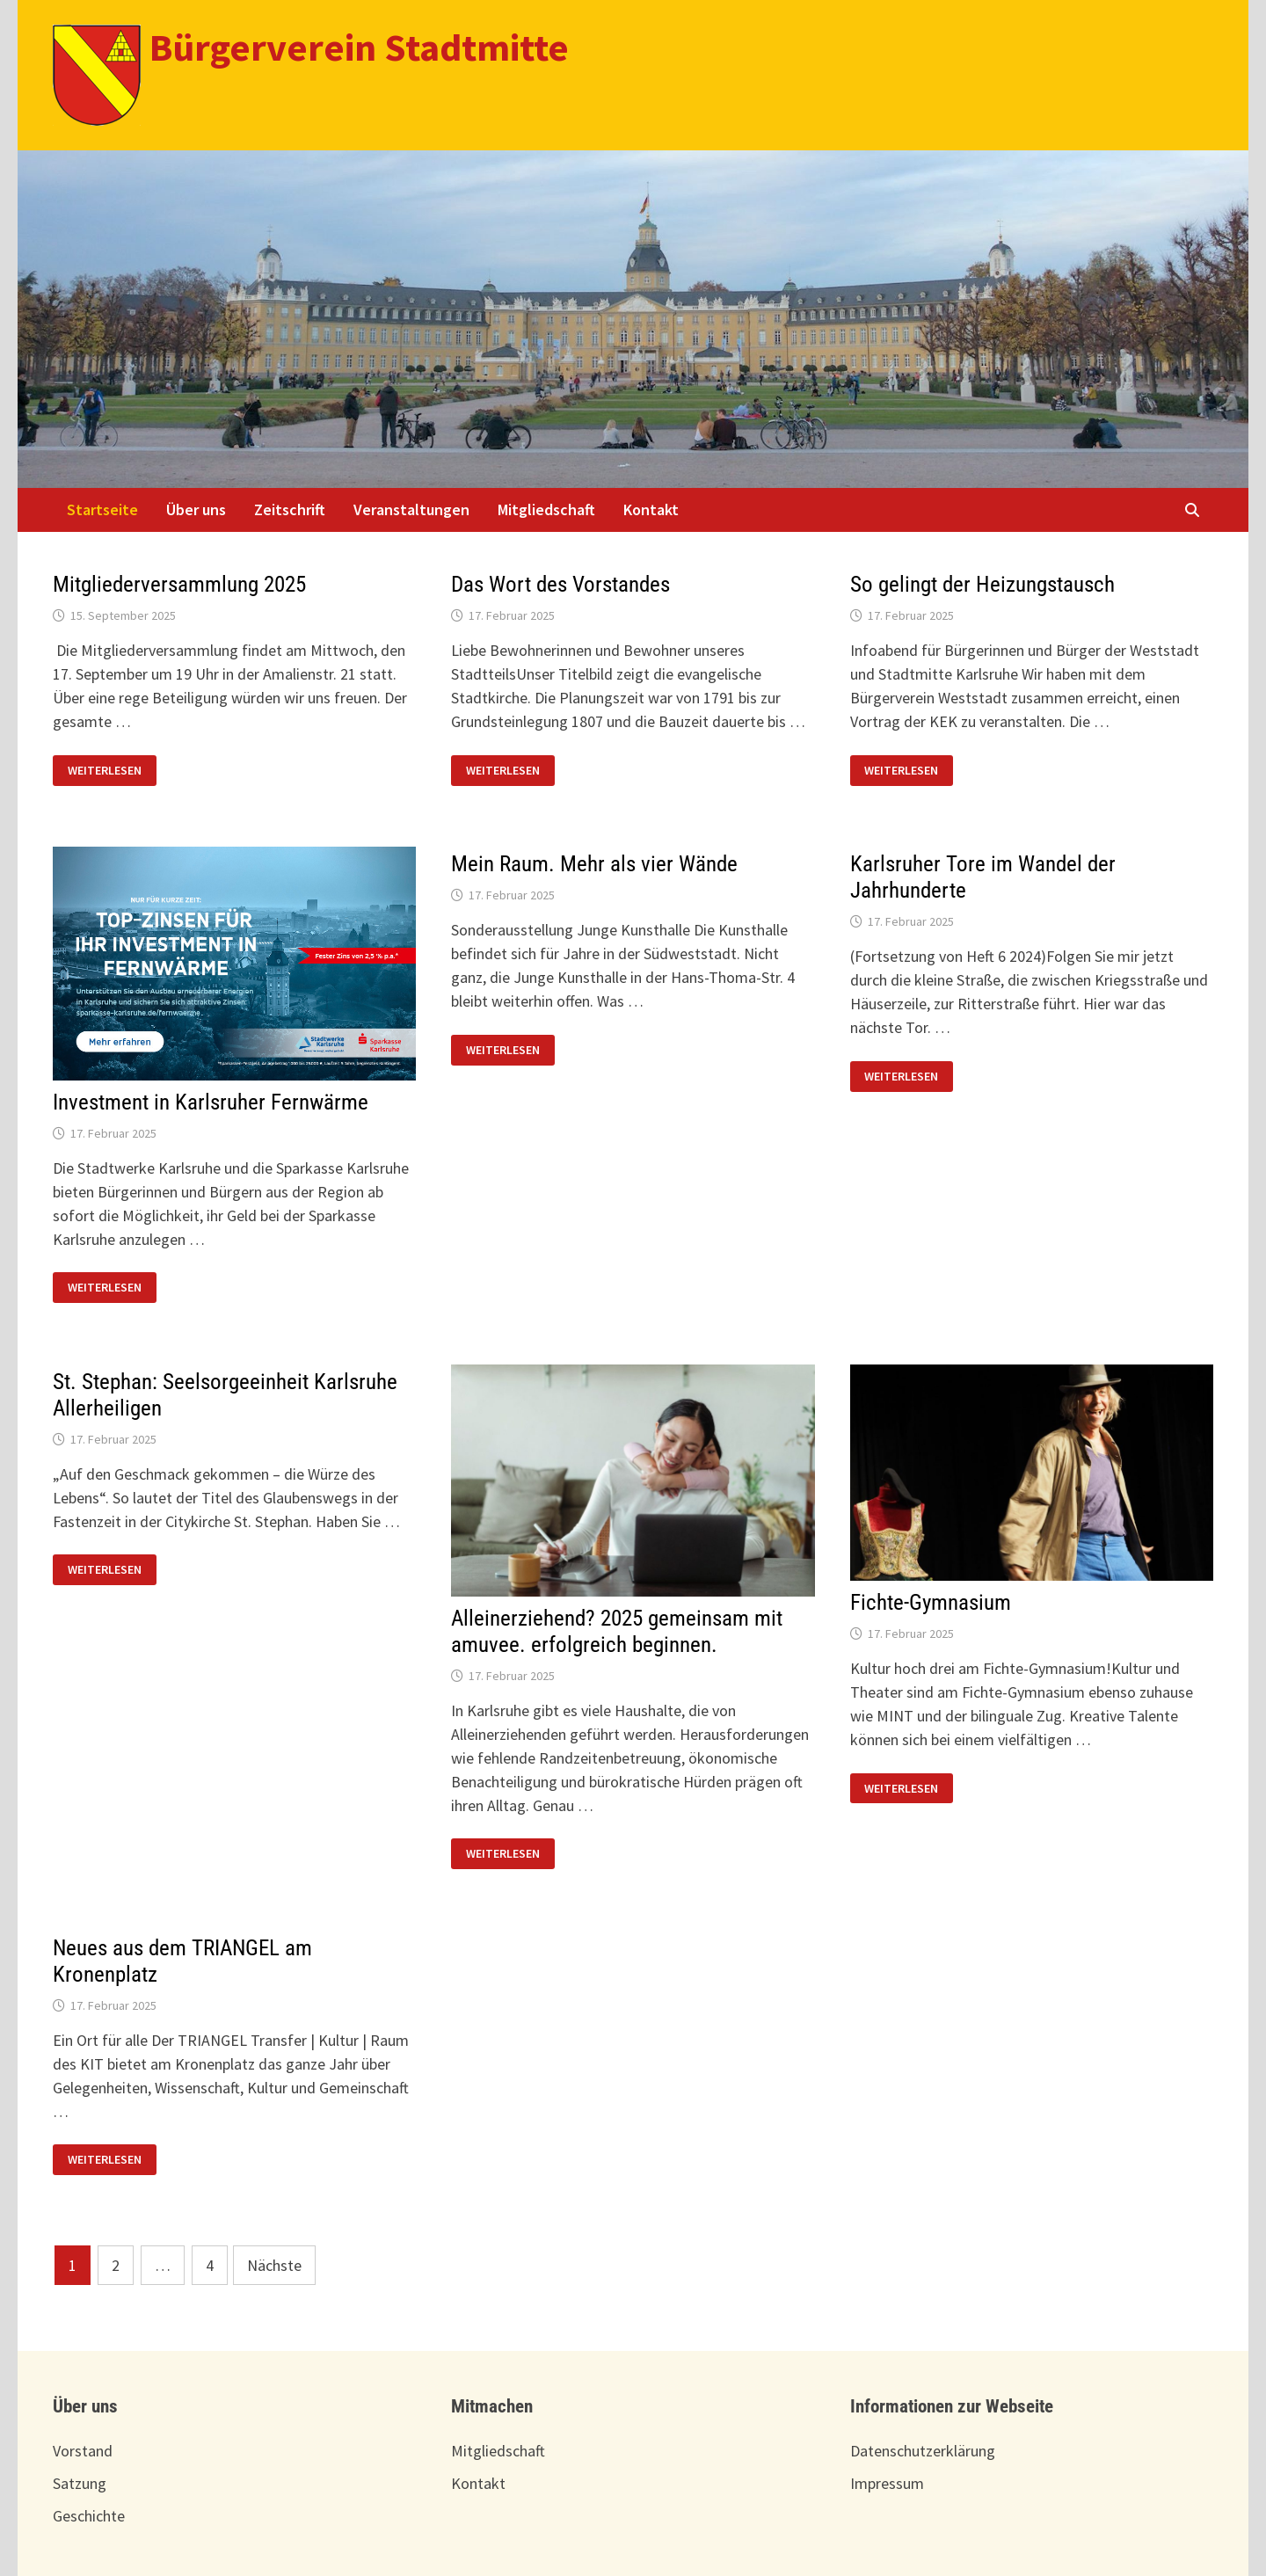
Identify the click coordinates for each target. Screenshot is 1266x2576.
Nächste (274, 2265)
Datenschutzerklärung (922, 2451)
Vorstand (83, 2451)
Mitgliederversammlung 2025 (179, 584)
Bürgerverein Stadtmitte (359, 47)
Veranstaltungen (411, 509)
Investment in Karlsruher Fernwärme (210, 1102)
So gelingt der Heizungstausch (982, 584)
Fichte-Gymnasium (930, 1602)
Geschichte (89, 2516)
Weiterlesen (111, 768)
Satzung (79, 2483)
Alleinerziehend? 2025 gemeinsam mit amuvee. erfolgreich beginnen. (616, 1631)
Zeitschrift (289, 509)
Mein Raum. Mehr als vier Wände (594, 864)
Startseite (102, 509)
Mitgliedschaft (546, 509)
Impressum (887, 2483)
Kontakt (651, 509)
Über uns (196, 509)
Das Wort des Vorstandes (560, 584)
